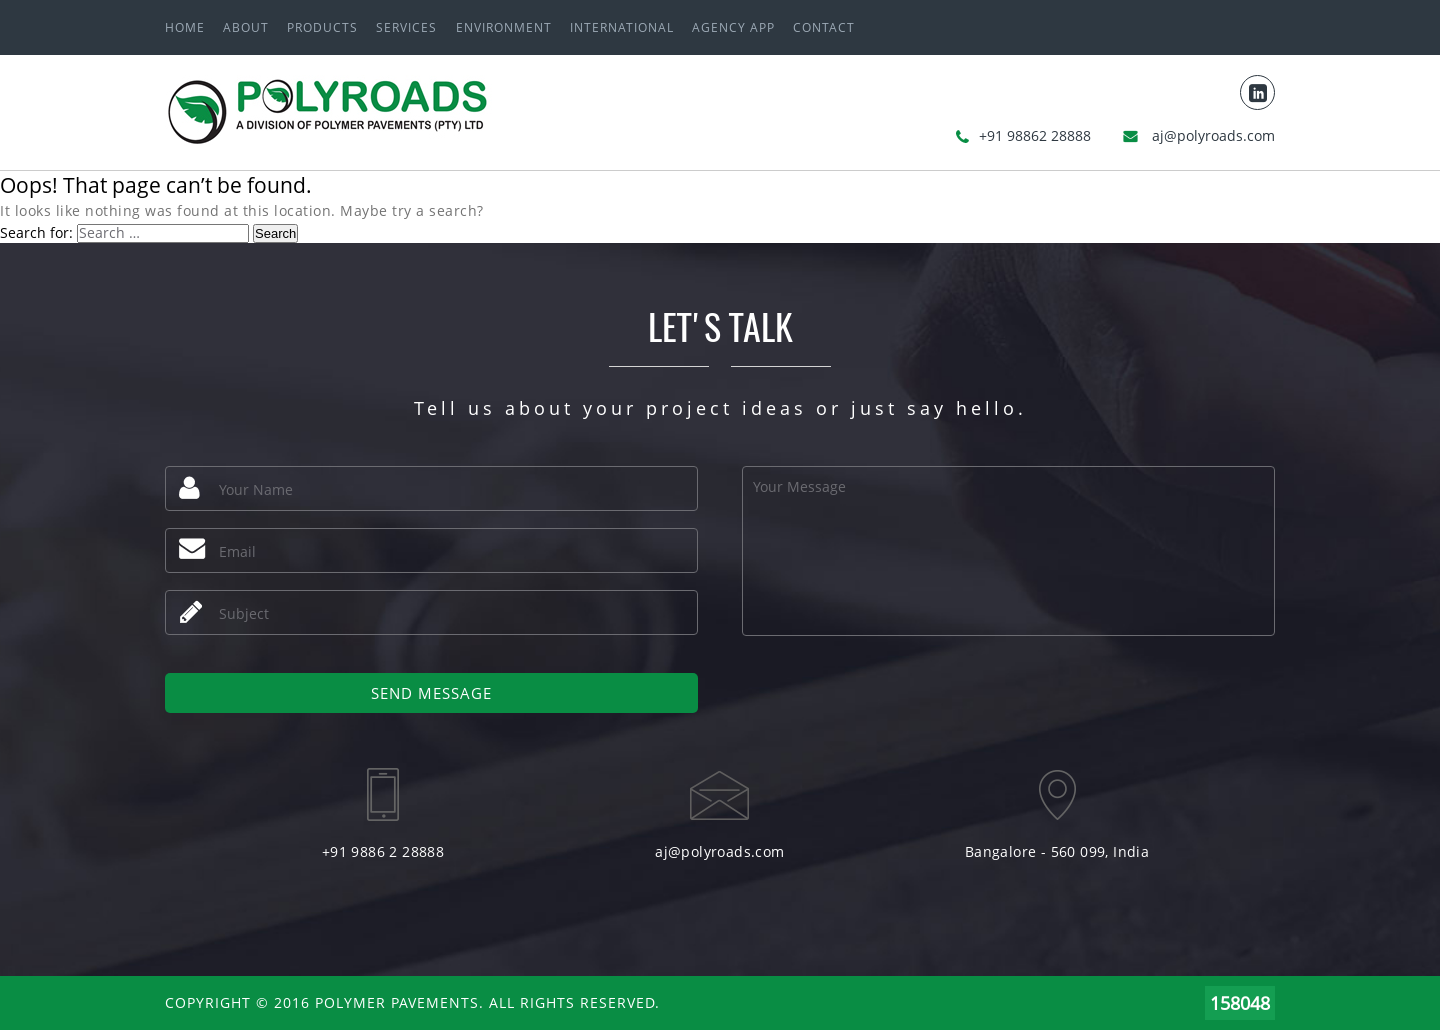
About (246, 27)
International (622, 27)
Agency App (733, 27)
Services (406, 27)
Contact (824, 27)
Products (322, 27)
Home (185, 27)
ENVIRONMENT (504, 27)
